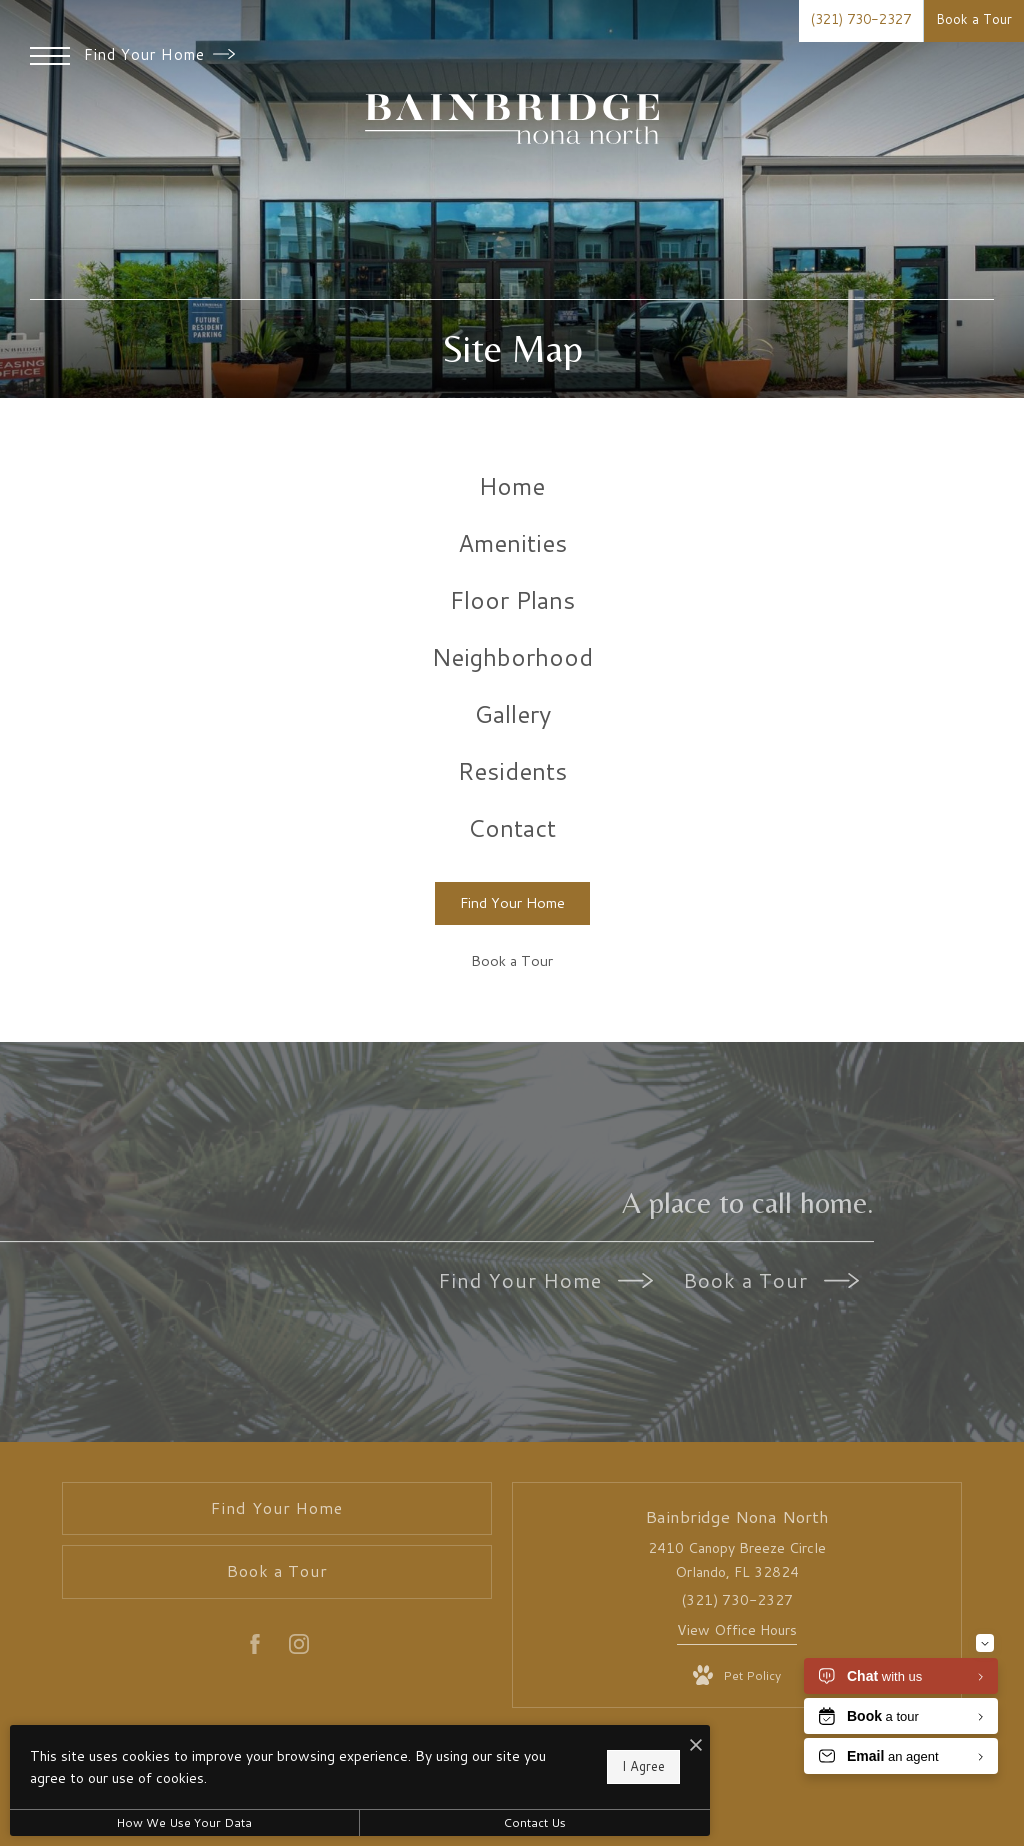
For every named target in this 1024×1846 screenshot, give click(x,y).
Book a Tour (771, 1280)
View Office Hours (737, 1630)
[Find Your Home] (512, 903)
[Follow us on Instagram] (299, 1648)
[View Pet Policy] (737, 1676)
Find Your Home (159, 54)
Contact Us (534, 1822)
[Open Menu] (50, 56)
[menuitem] (512, 486)
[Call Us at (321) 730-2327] (861, 21)
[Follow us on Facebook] (255, 1648)
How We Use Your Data (184, 1822)
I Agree (643, 1766)
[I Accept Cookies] (696, 1745)
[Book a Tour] (512, 962)
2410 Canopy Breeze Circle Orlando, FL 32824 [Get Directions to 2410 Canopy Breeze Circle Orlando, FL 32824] (737, 1560)
